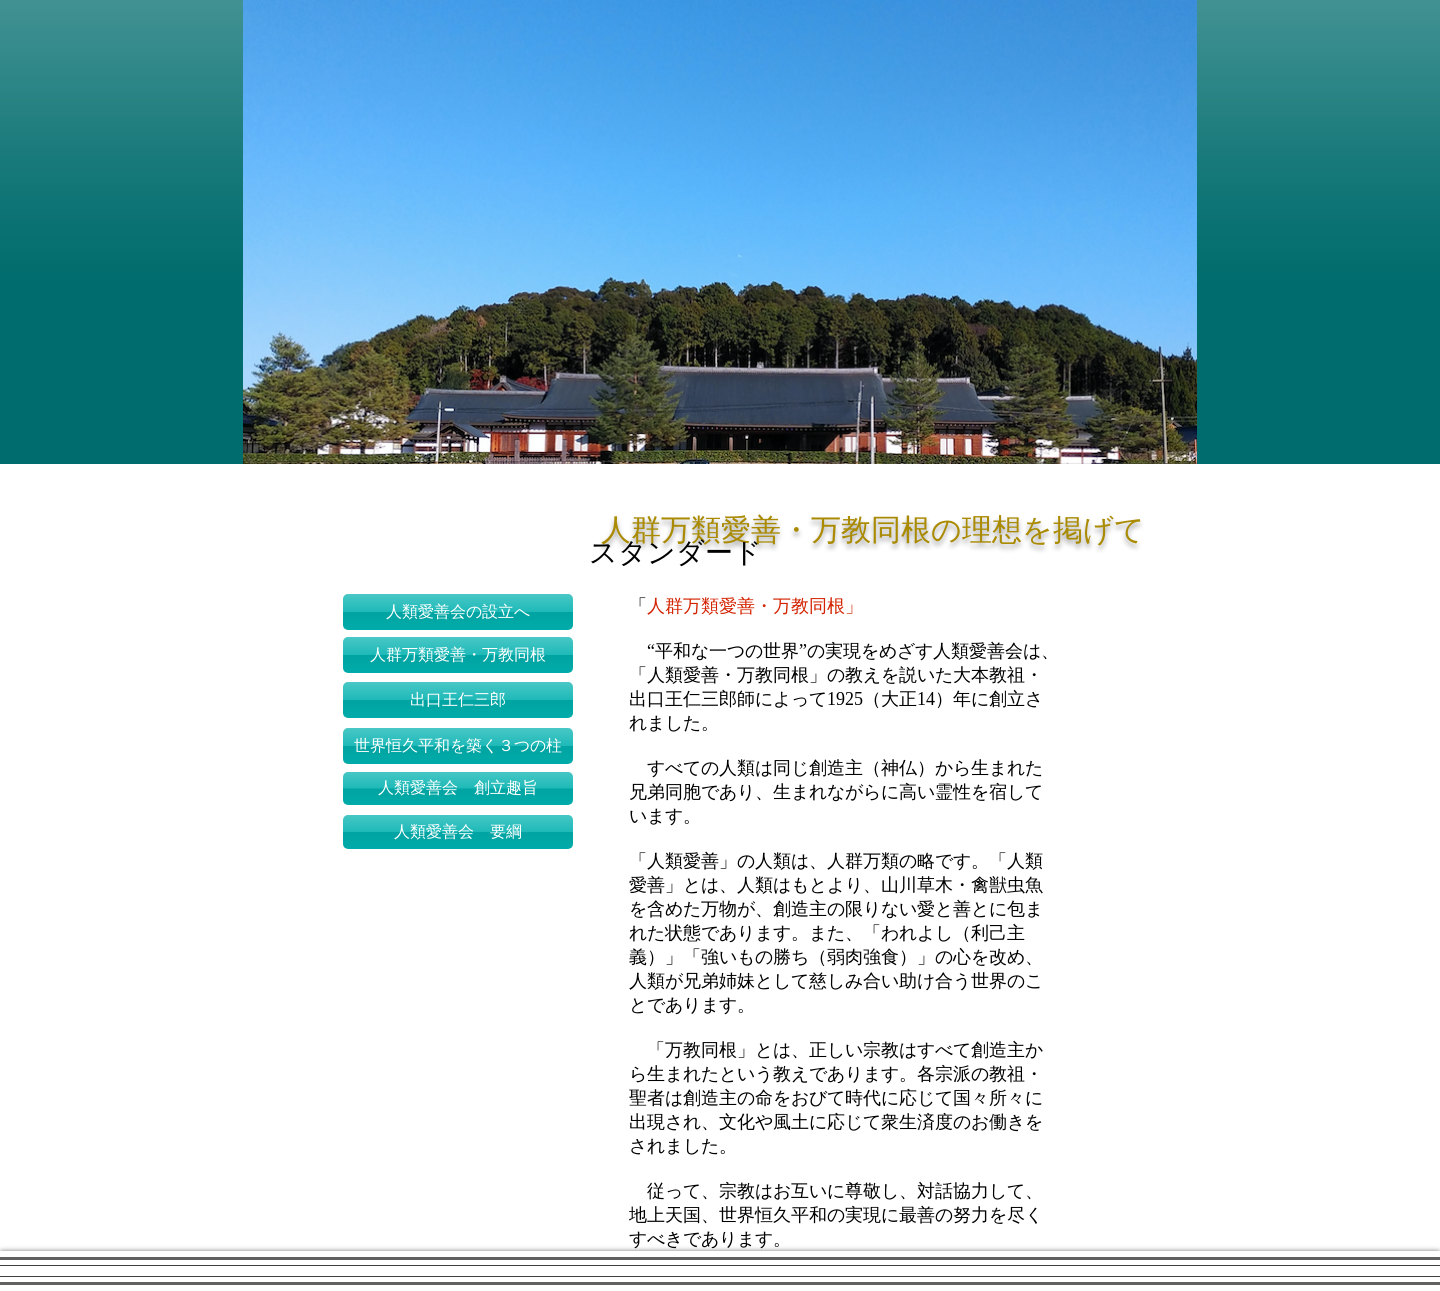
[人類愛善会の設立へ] (458, 612)
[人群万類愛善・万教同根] (458, 655)
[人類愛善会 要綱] (458, 832)
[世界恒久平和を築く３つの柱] (458, 746)
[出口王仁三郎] (458, 700)
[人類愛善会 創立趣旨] (458, 788)
